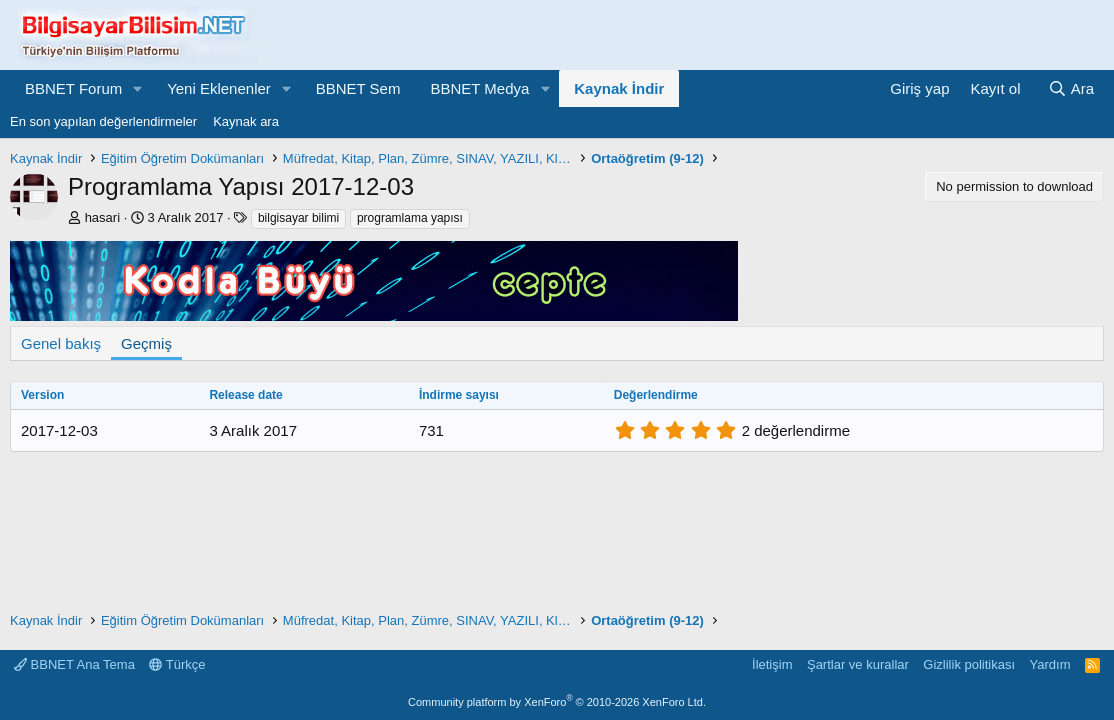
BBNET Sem (358, 88)
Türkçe (177, 664)
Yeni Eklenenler (219, 88)
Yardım (1050, 664)
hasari (102, 217)
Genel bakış (61, 343)
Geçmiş (146, 343)
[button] (138, 88)
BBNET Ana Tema (74, 664)
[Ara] (1071, 88)
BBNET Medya (479, 88)
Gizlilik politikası (969, 664)
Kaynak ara (246, 121)
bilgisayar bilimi (298, 218)
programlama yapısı (410, 218)
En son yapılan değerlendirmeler (103, 121)
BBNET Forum (73, 88)
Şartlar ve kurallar (858, 664)
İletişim (772, 664)
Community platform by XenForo (557, 702)
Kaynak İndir (619, 88)
